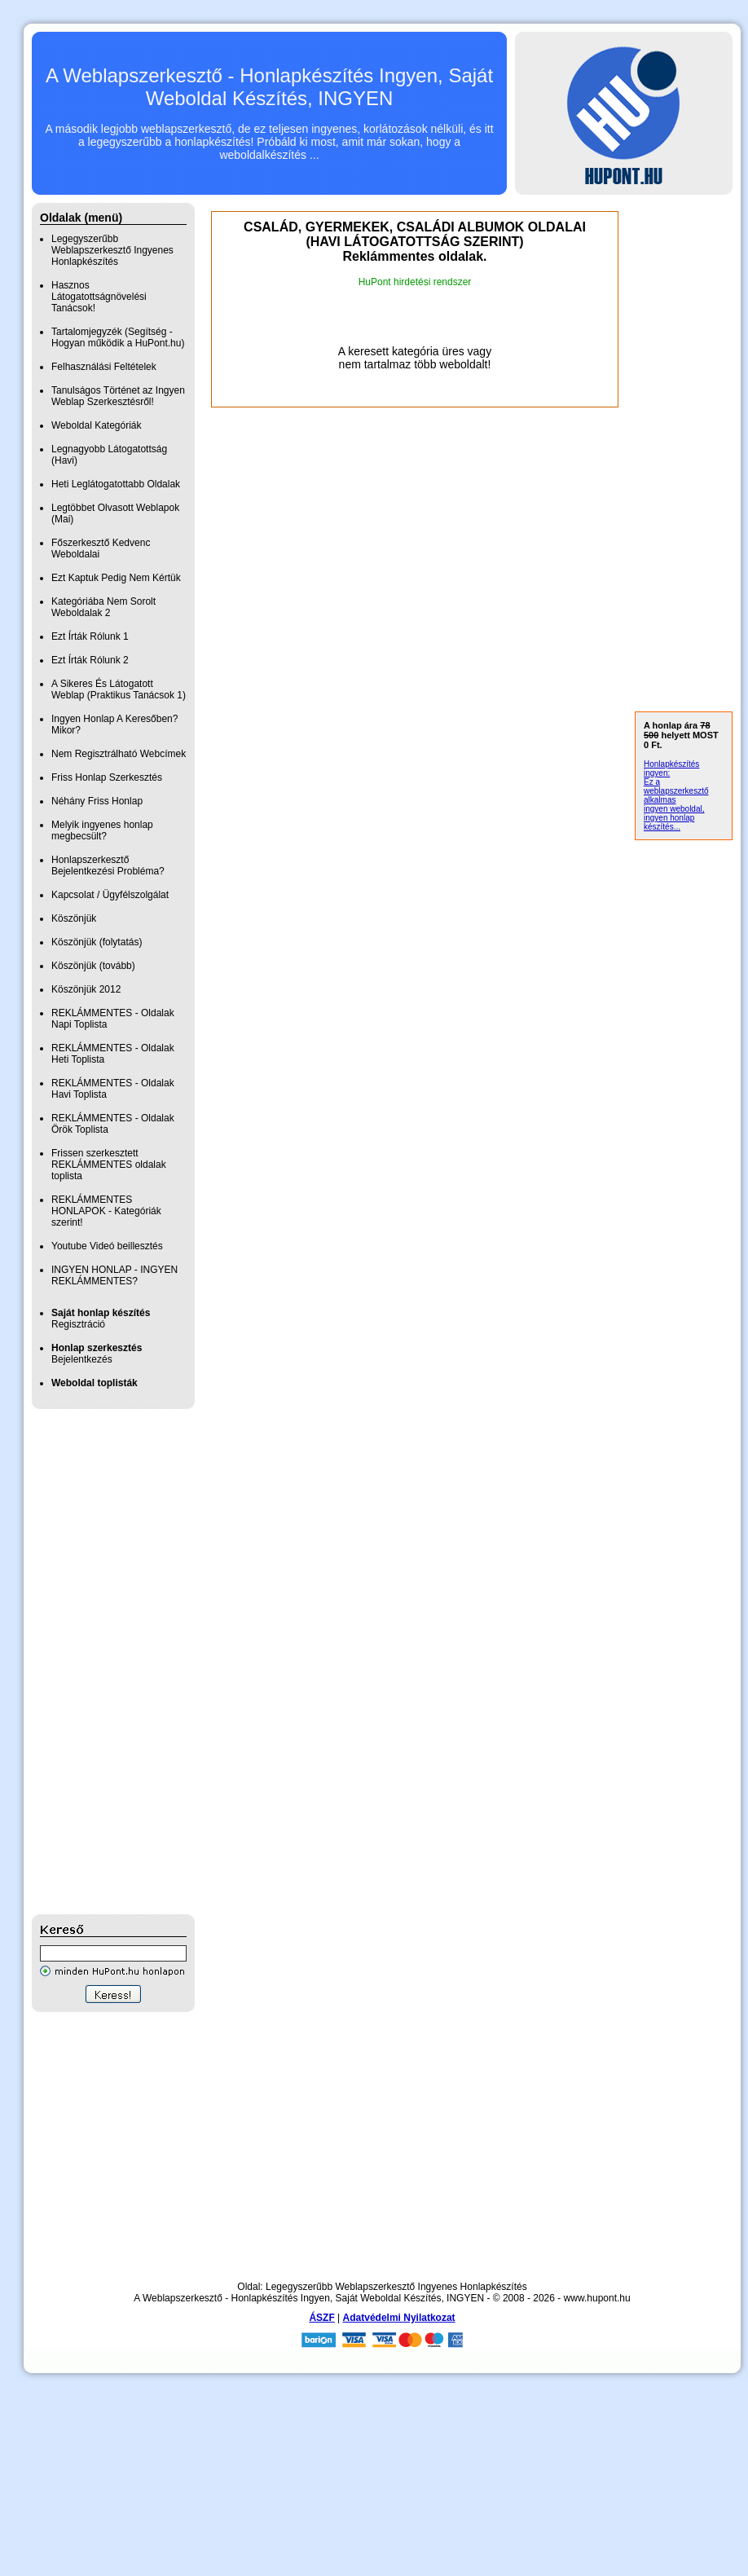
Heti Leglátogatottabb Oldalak (115, 484)
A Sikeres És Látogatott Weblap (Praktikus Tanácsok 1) (118, 689)
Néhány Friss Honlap (97, 801)
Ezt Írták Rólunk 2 (90, 660)
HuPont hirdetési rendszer (415, 282)
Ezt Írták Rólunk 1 (90, 636)
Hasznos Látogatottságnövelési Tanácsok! (99, 297)
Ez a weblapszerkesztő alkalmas (676, 790)
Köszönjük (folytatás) (96, 942)
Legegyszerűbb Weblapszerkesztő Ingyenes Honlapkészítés (112, 250)
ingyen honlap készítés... (669, 822)
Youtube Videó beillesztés (107, 1246)
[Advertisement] (97, 1661)
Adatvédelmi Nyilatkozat (399, 2317)
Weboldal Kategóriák (96, 425)
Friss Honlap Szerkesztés (106, 777)
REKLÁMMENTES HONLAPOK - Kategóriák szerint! (106, 1211)
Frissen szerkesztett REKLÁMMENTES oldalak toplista (108, 1164)
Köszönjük (73, 918)
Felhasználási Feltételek (103, 366)
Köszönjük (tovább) (93, 965)
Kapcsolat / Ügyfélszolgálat (110, 894)
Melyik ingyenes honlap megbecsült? (102, 830)
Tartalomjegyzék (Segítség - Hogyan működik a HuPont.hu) (117, 337)
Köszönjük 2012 (86, 989)
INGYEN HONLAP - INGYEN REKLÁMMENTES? (114, 1275)
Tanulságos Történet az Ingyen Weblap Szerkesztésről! (118, 396)
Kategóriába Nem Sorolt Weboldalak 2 (103, 607)
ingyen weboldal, (674, 808)
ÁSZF (321, 2317)
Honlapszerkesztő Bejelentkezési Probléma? (108, 865)
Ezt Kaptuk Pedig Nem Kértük (116, 577)
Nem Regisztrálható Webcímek (118, 754)
